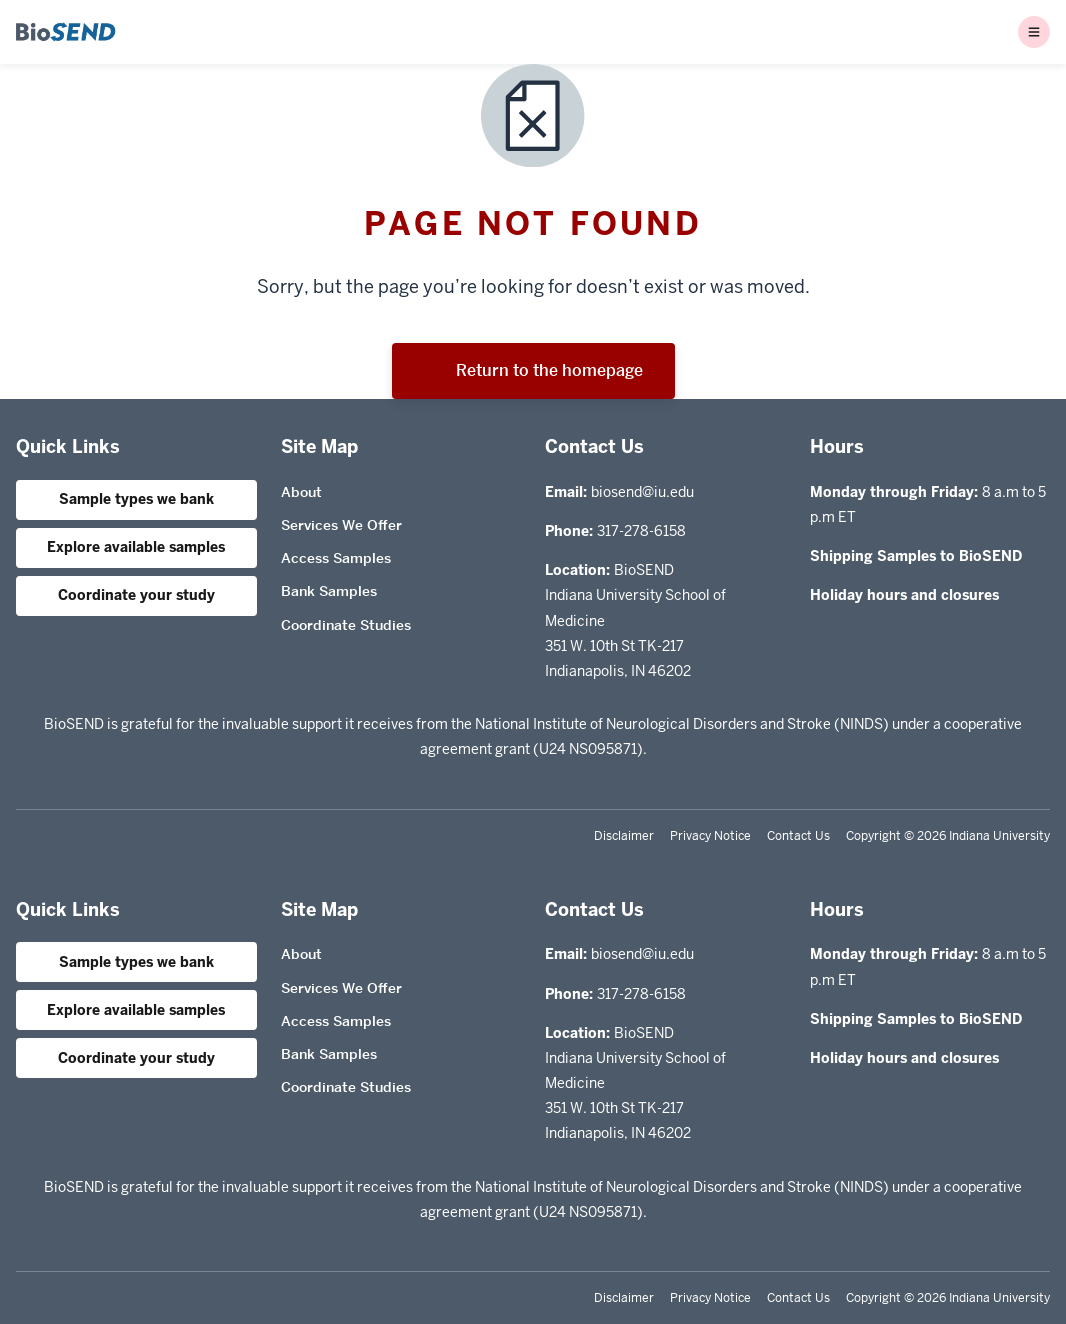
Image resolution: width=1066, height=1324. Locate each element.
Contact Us (798, 836)
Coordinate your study (136, 595)
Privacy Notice (710, 836)
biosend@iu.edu (642, 492)
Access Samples (336, 558)
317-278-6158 (641, 531)
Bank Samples (329, 591)
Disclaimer (624, 836)
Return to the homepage (533, 370)
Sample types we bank (136, 499)
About (301, 492)
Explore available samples (136, 547)
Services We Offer (341, 525)
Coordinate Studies (346, 625)
